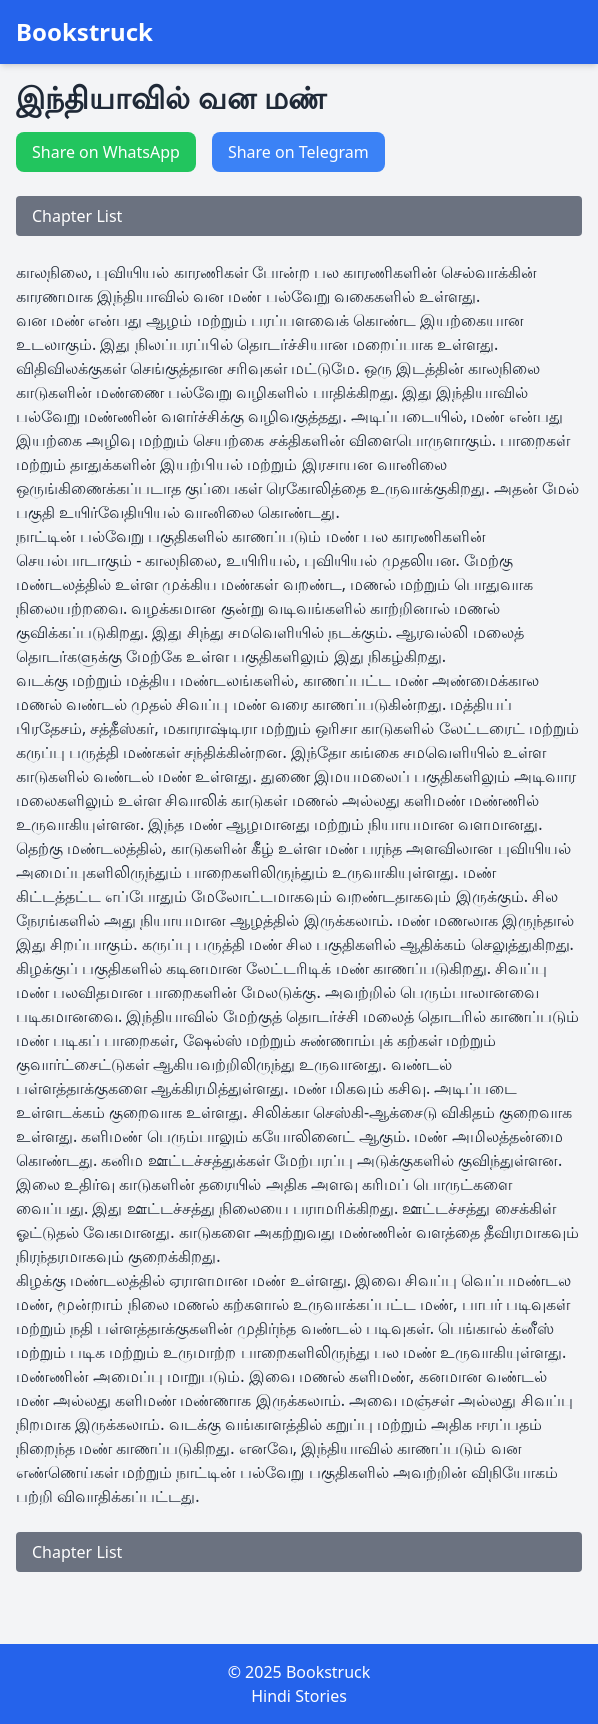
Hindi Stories (299, 1696)
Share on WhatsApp (106, 152)
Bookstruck (84, 32)
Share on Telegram (298, 152)
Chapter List (77, 216)
